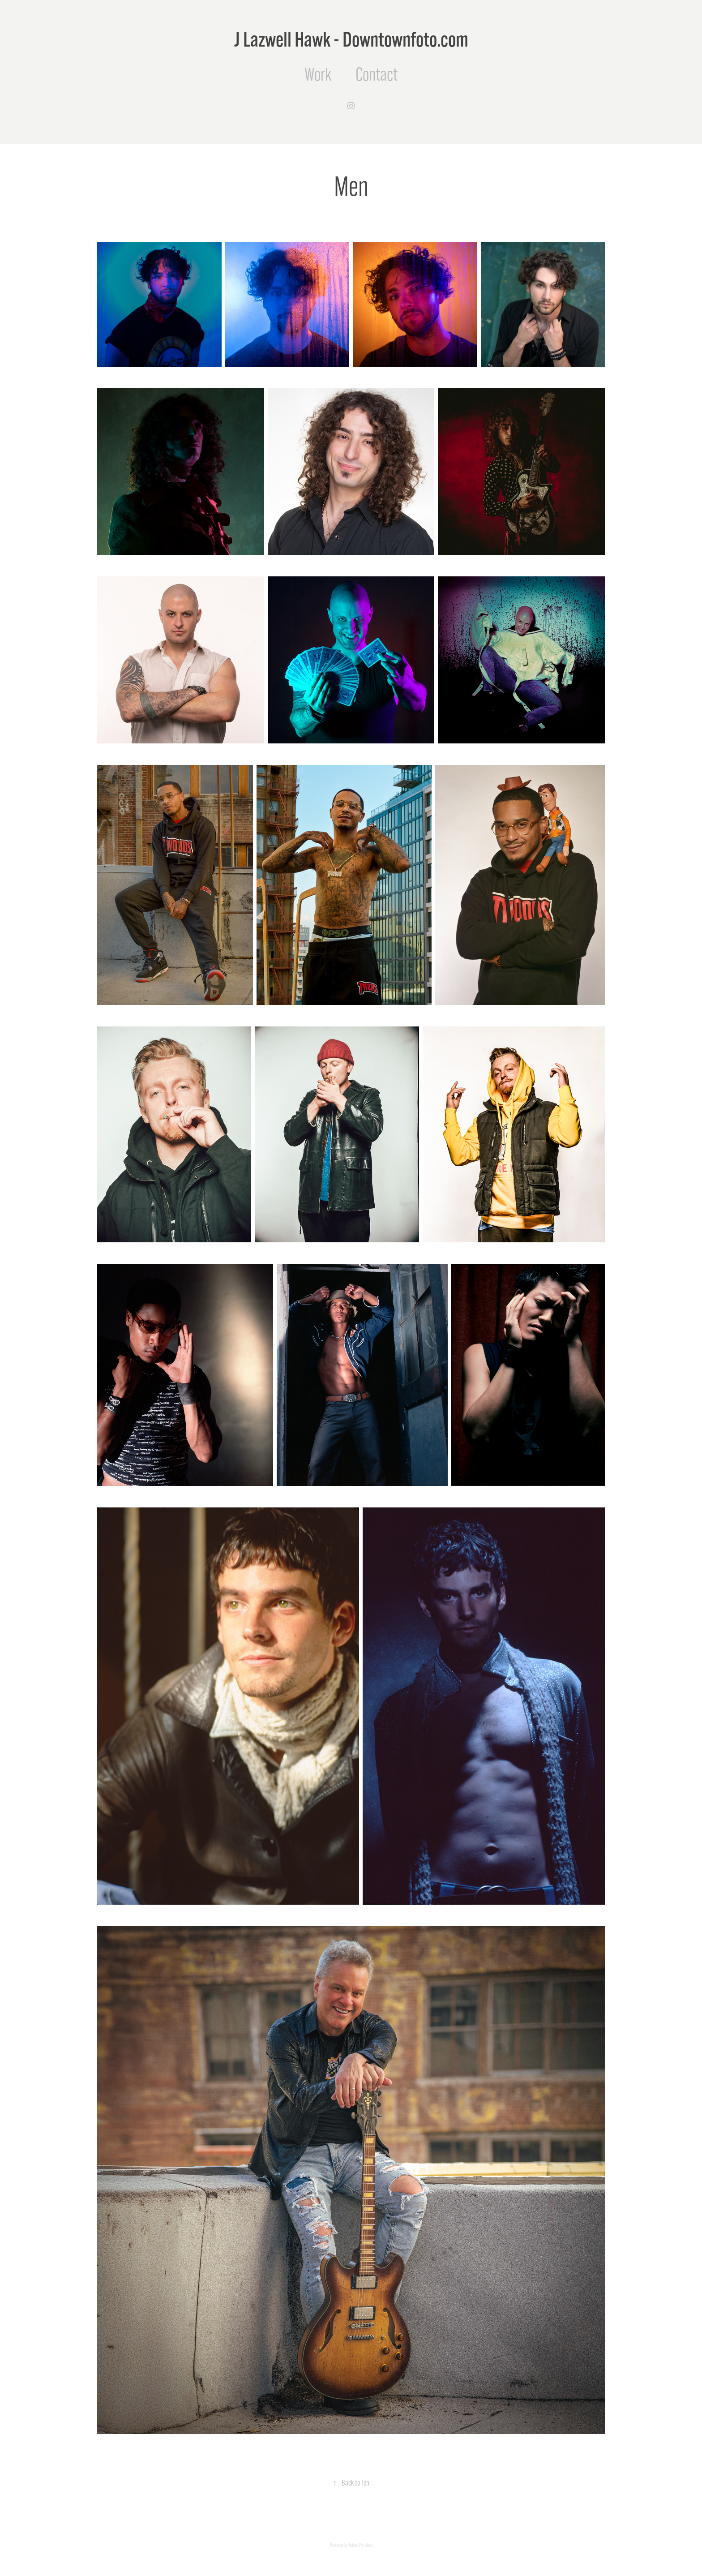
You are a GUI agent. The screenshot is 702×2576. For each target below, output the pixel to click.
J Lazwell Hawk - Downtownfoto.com (351, 39)
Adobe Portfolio (360, 2545)
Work (317, 74)
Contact (376, 74)
